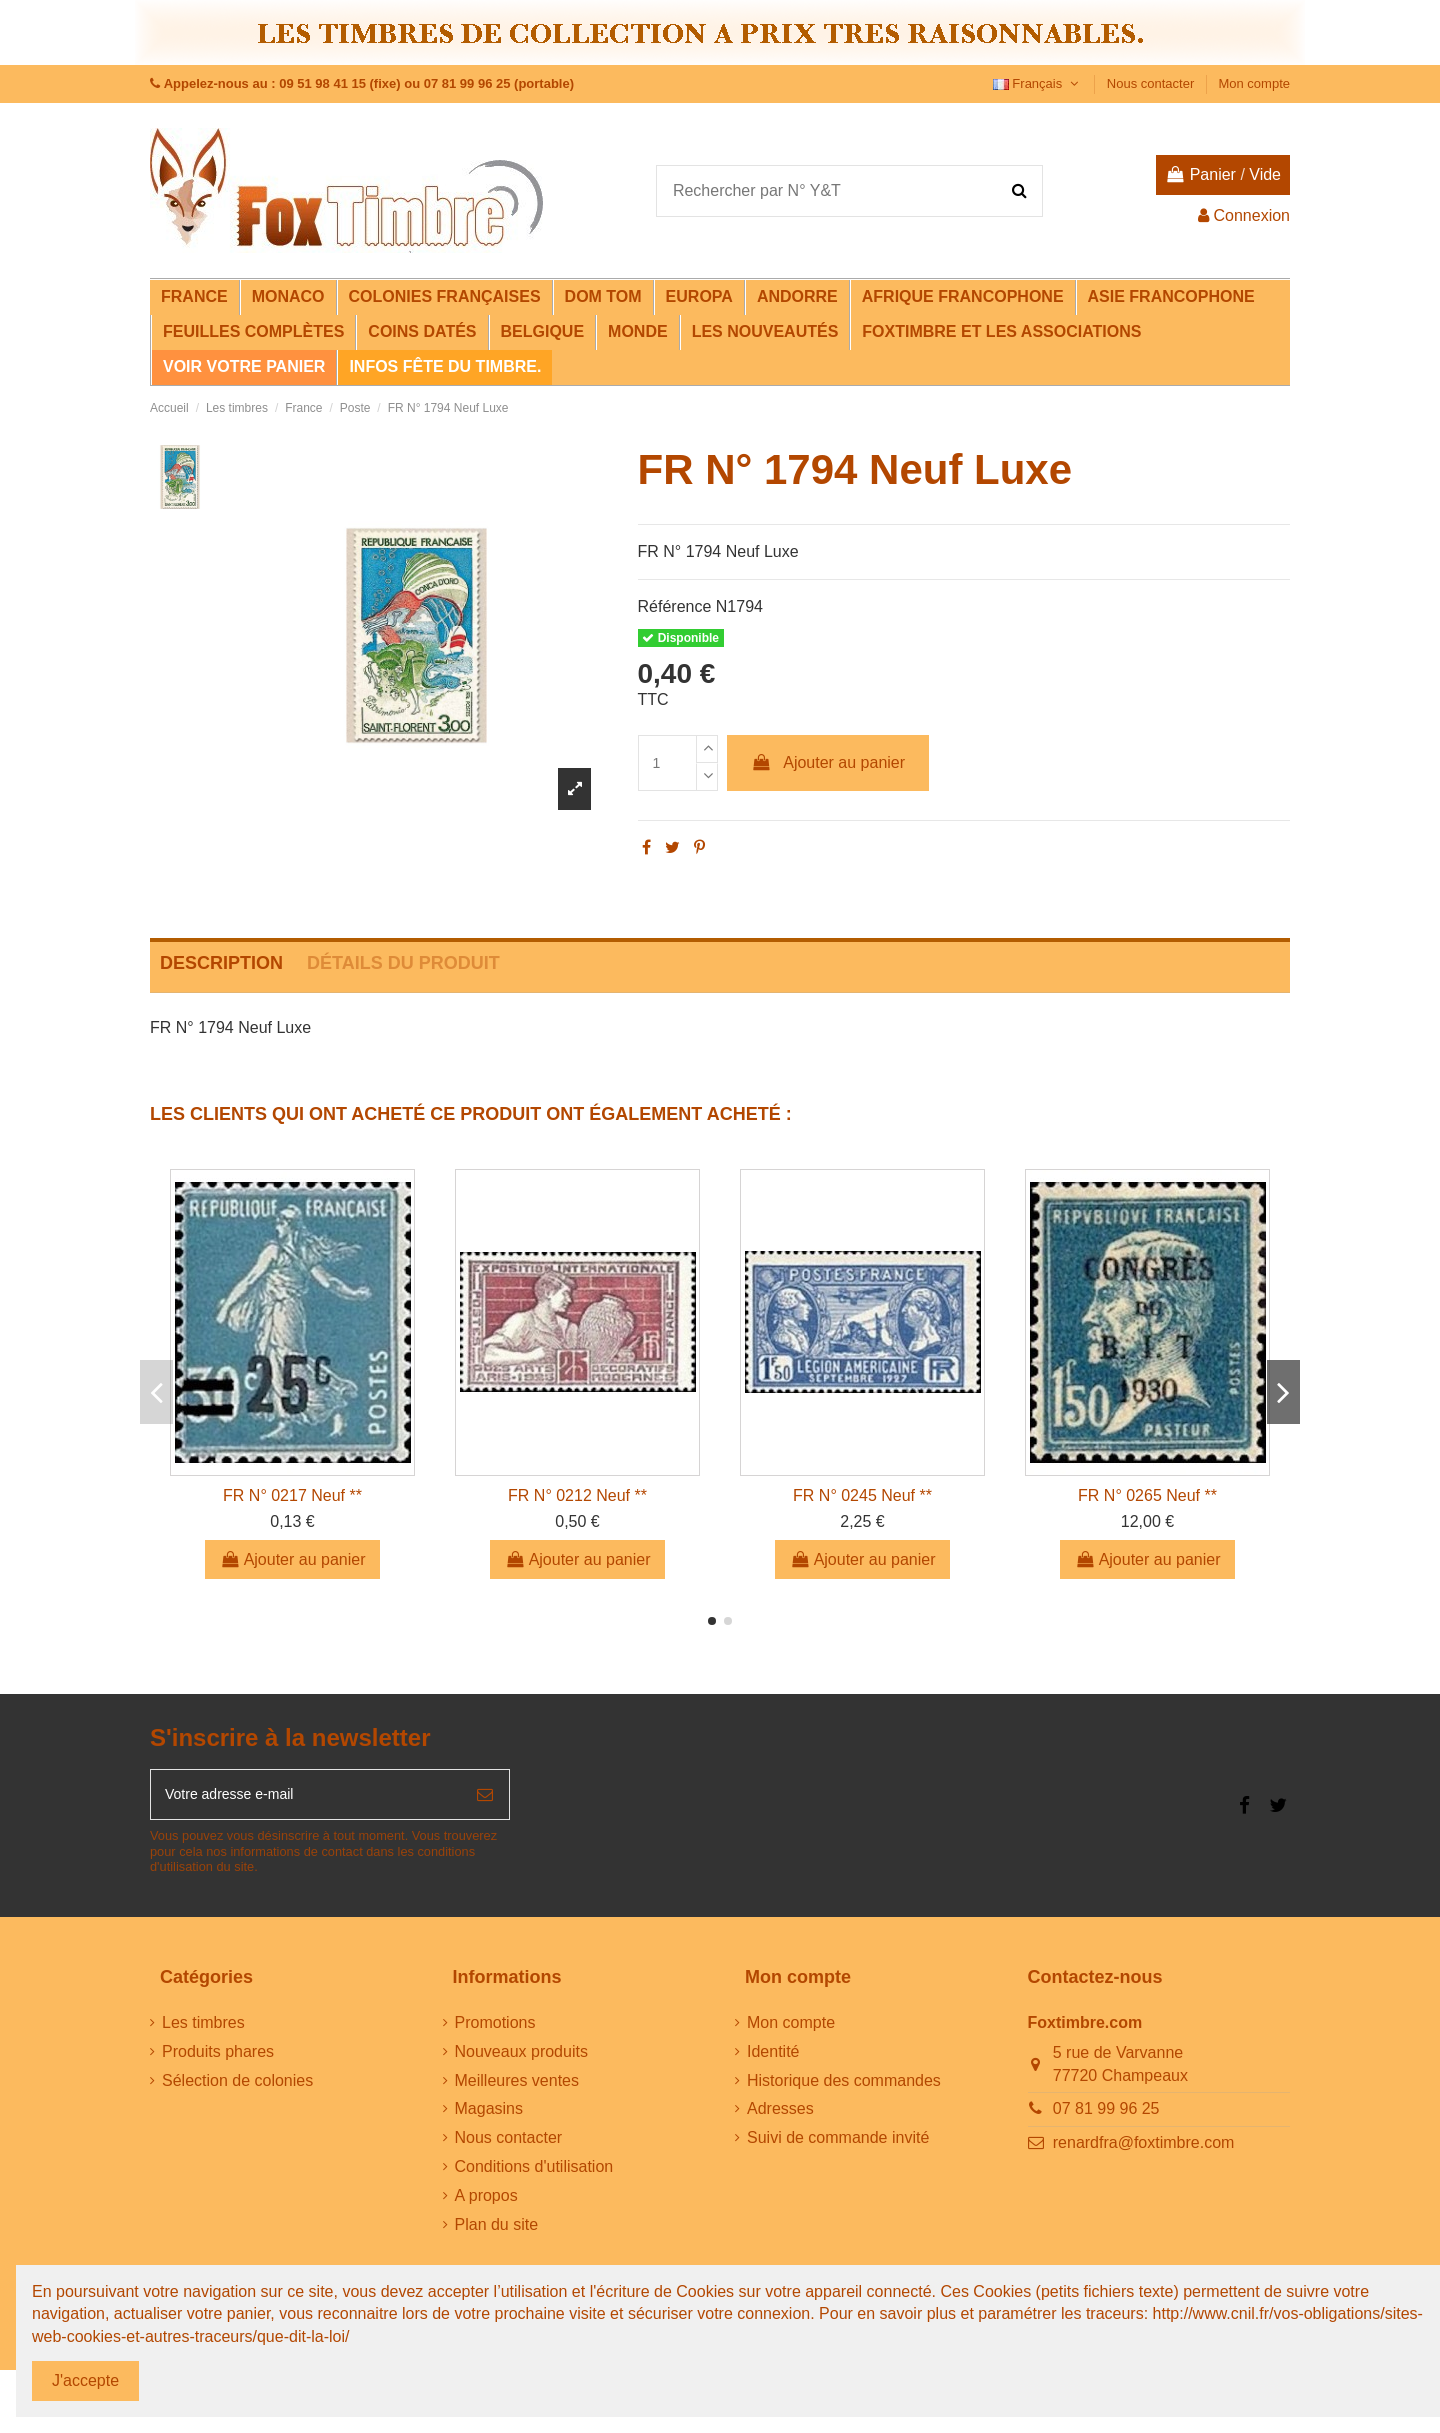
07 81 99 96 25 (1106, 2115)
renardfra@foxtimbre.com (1144, 2149)
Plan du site (497, 2231)
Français (1038, 83)
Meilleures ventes (517, 2087)
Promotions (495, 2029)
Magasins (489, 2115)
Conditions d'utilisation (534, 2173)
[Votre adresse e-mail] (306, 1798)
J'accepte (85, 2380)
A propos (486, 2202)
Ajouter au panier (828, 762)
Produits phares (218, 2058)
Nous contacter (1152, 83)
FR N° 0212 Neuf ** (577, 1495)
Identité (773, 2058)
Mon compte (1254, 83)
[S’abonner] (485, 1798)
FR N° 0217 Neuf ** (292, 1495)
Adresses (780, 2115)
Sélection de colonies (237, 2087)
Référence (675, 606)
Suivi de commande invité (838, 2144)
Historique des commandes (844, 2087)
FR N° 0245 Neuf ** (862, 1495)
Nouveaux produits (521, 2058)
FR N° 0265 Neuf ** (1147, 1495)
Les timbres (203, 2029)
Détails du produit (403, 963)
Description (221, 963)
